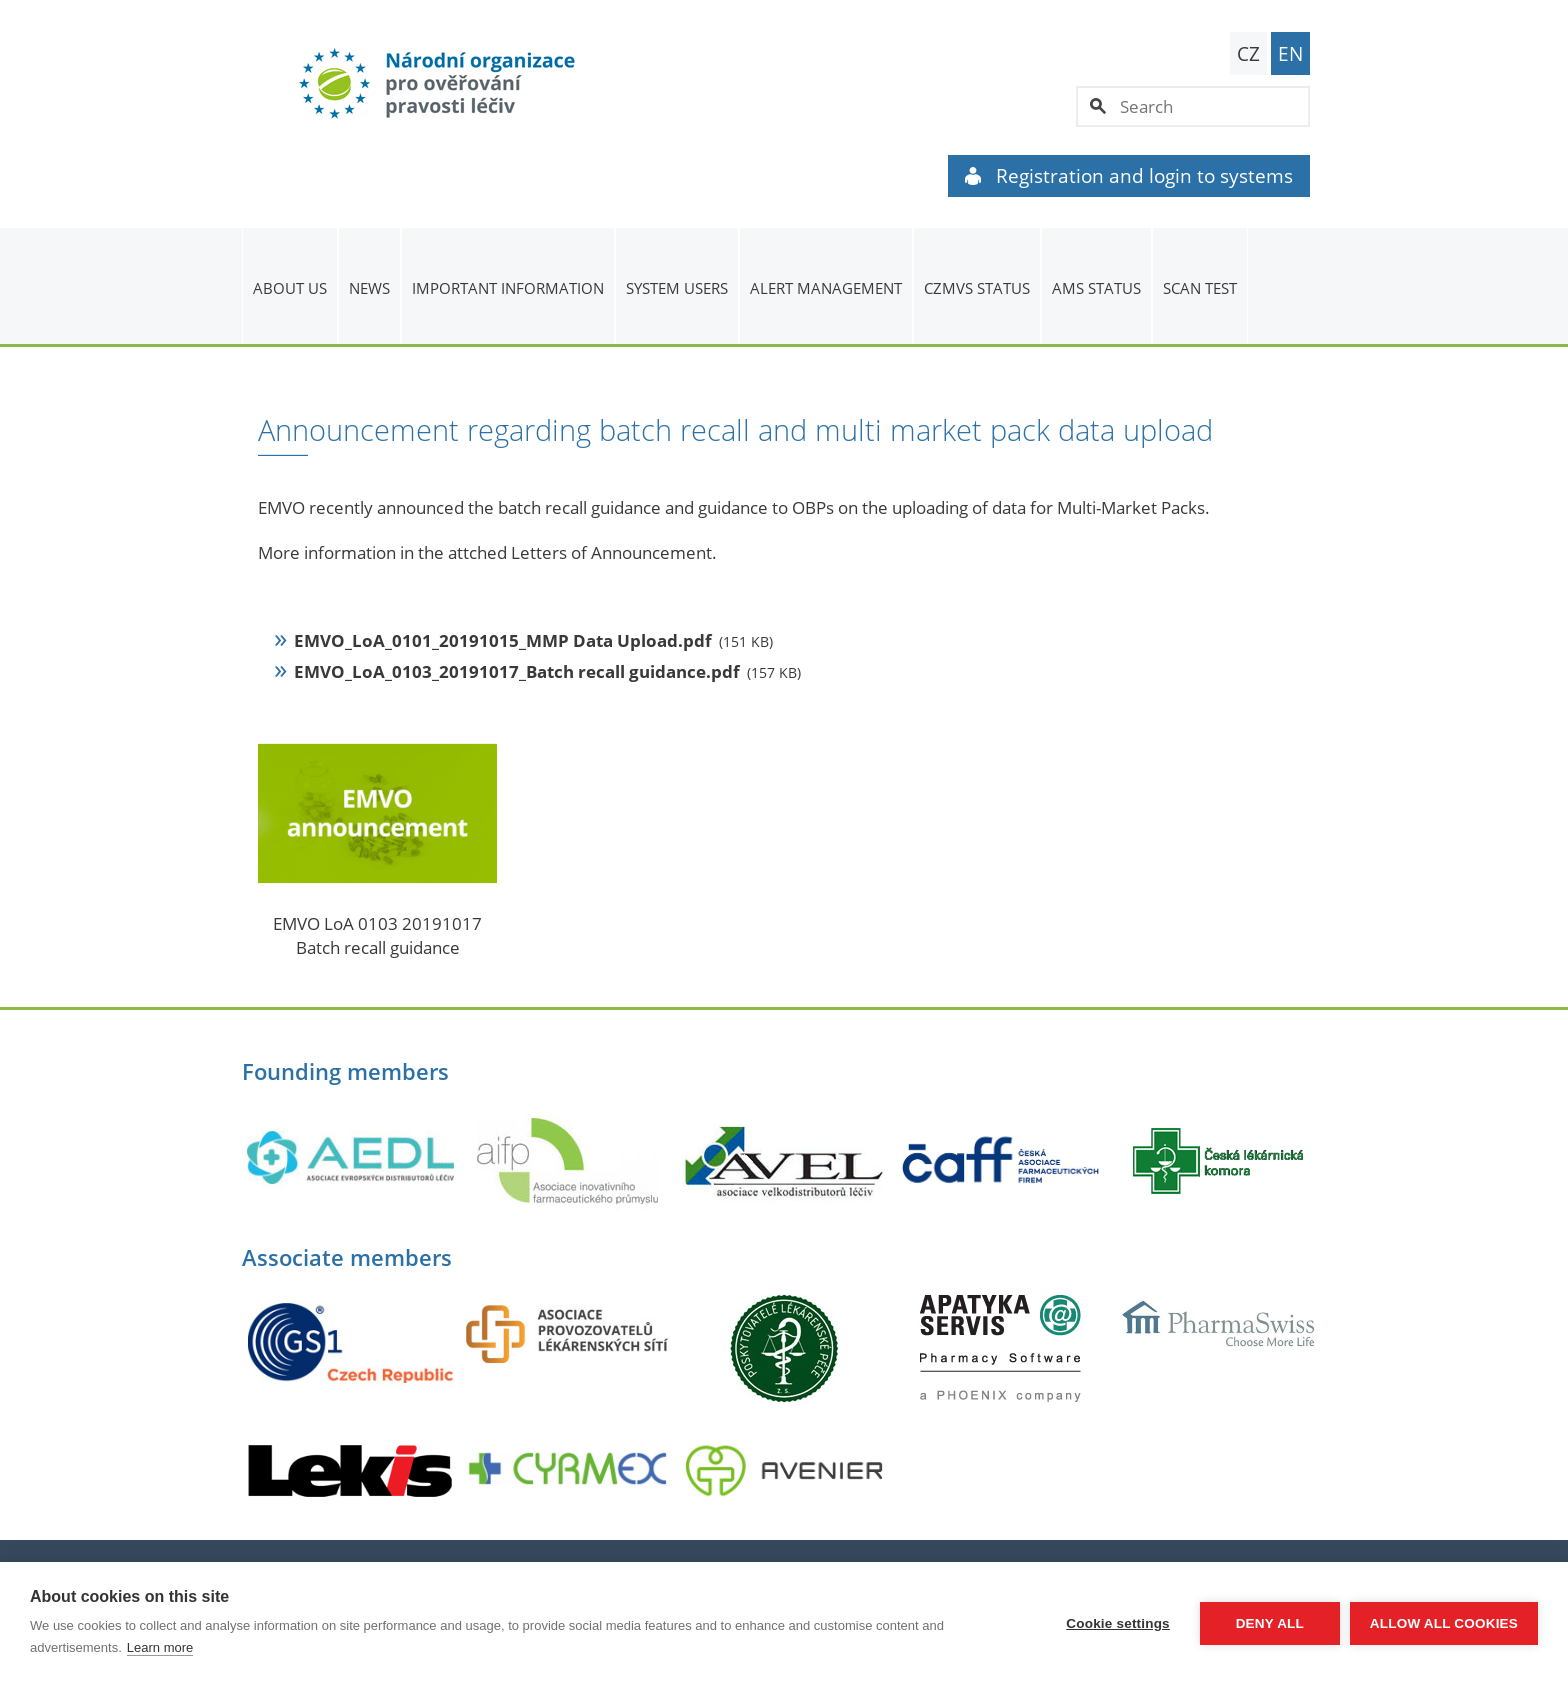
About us (290, 288)
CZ (1248, 54)
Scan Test (1200, 288)
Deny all (1270, 1623)
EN (1290, 54)
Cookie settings (1118, 1623)
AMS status (1096, 288)
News (369, 288)
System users (677, 288)
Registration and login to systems (1129, 176)
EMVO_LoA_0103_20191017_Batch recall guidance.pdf (517, 671)
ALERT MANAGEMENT (826, 288)
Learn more (160, 1647)
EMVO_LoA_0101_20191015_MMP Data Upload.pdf (503, 640)
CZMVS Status (977, 288)
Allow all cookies (1444, 1623)
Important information (508, 288)
